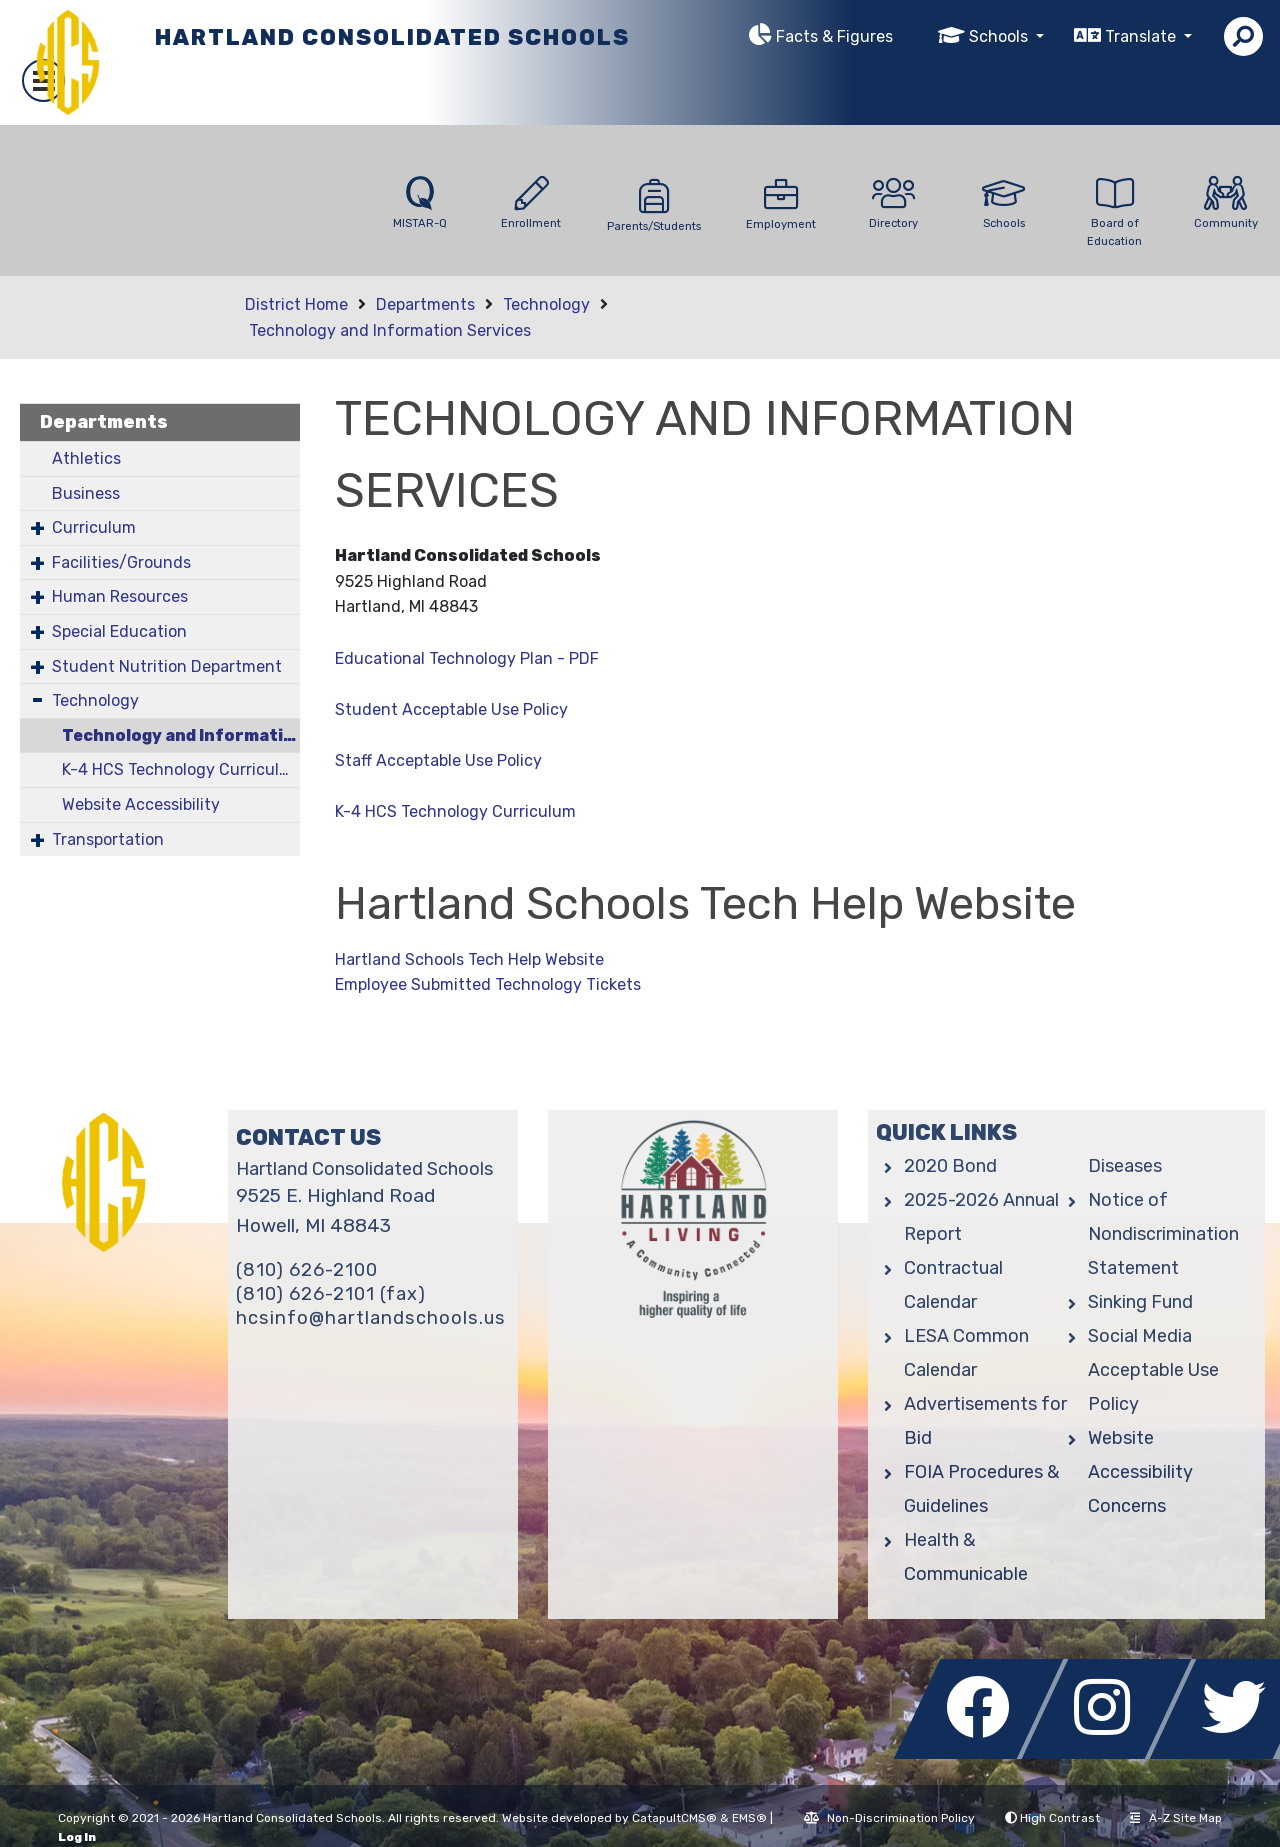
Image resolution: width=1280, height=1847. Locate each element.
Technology (546, 304)
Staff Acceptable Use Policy (438, 760)
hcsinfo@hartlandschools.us (371, 1318)
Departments (425, 304)
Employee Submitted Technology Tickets (488, 984)
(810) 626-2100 (307, 1270)
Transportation (108, 839)
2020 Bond (950, 1166)
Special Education (119, 631)
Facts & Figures (834, 36)
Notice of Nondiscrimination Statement (1163, 1234)
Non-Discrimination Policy (889, 1818)
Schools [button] (1000, 36)
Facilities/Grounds (121, 562)
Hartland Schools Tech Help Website (469, 959)
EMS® (749, 1818)
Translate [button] (1142, 36)
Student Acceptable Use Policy (451, 709)
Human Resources (120, 596)
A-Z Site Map (1176, 1818)
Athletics (86, 458)
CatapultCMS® (674, 1818)
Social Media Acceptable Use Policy (1153, 1370)
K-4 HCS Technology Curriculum (181, 769)
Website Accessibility (141, 804)
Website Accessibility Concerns (1140, 1472)
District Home (296, 304)
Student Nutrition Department (167, 666)
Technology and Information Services (390, 330)
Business (86, 493)
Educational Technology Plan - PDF (467, 658)
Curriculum (94, 527)
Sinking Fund (1140, 1302)
